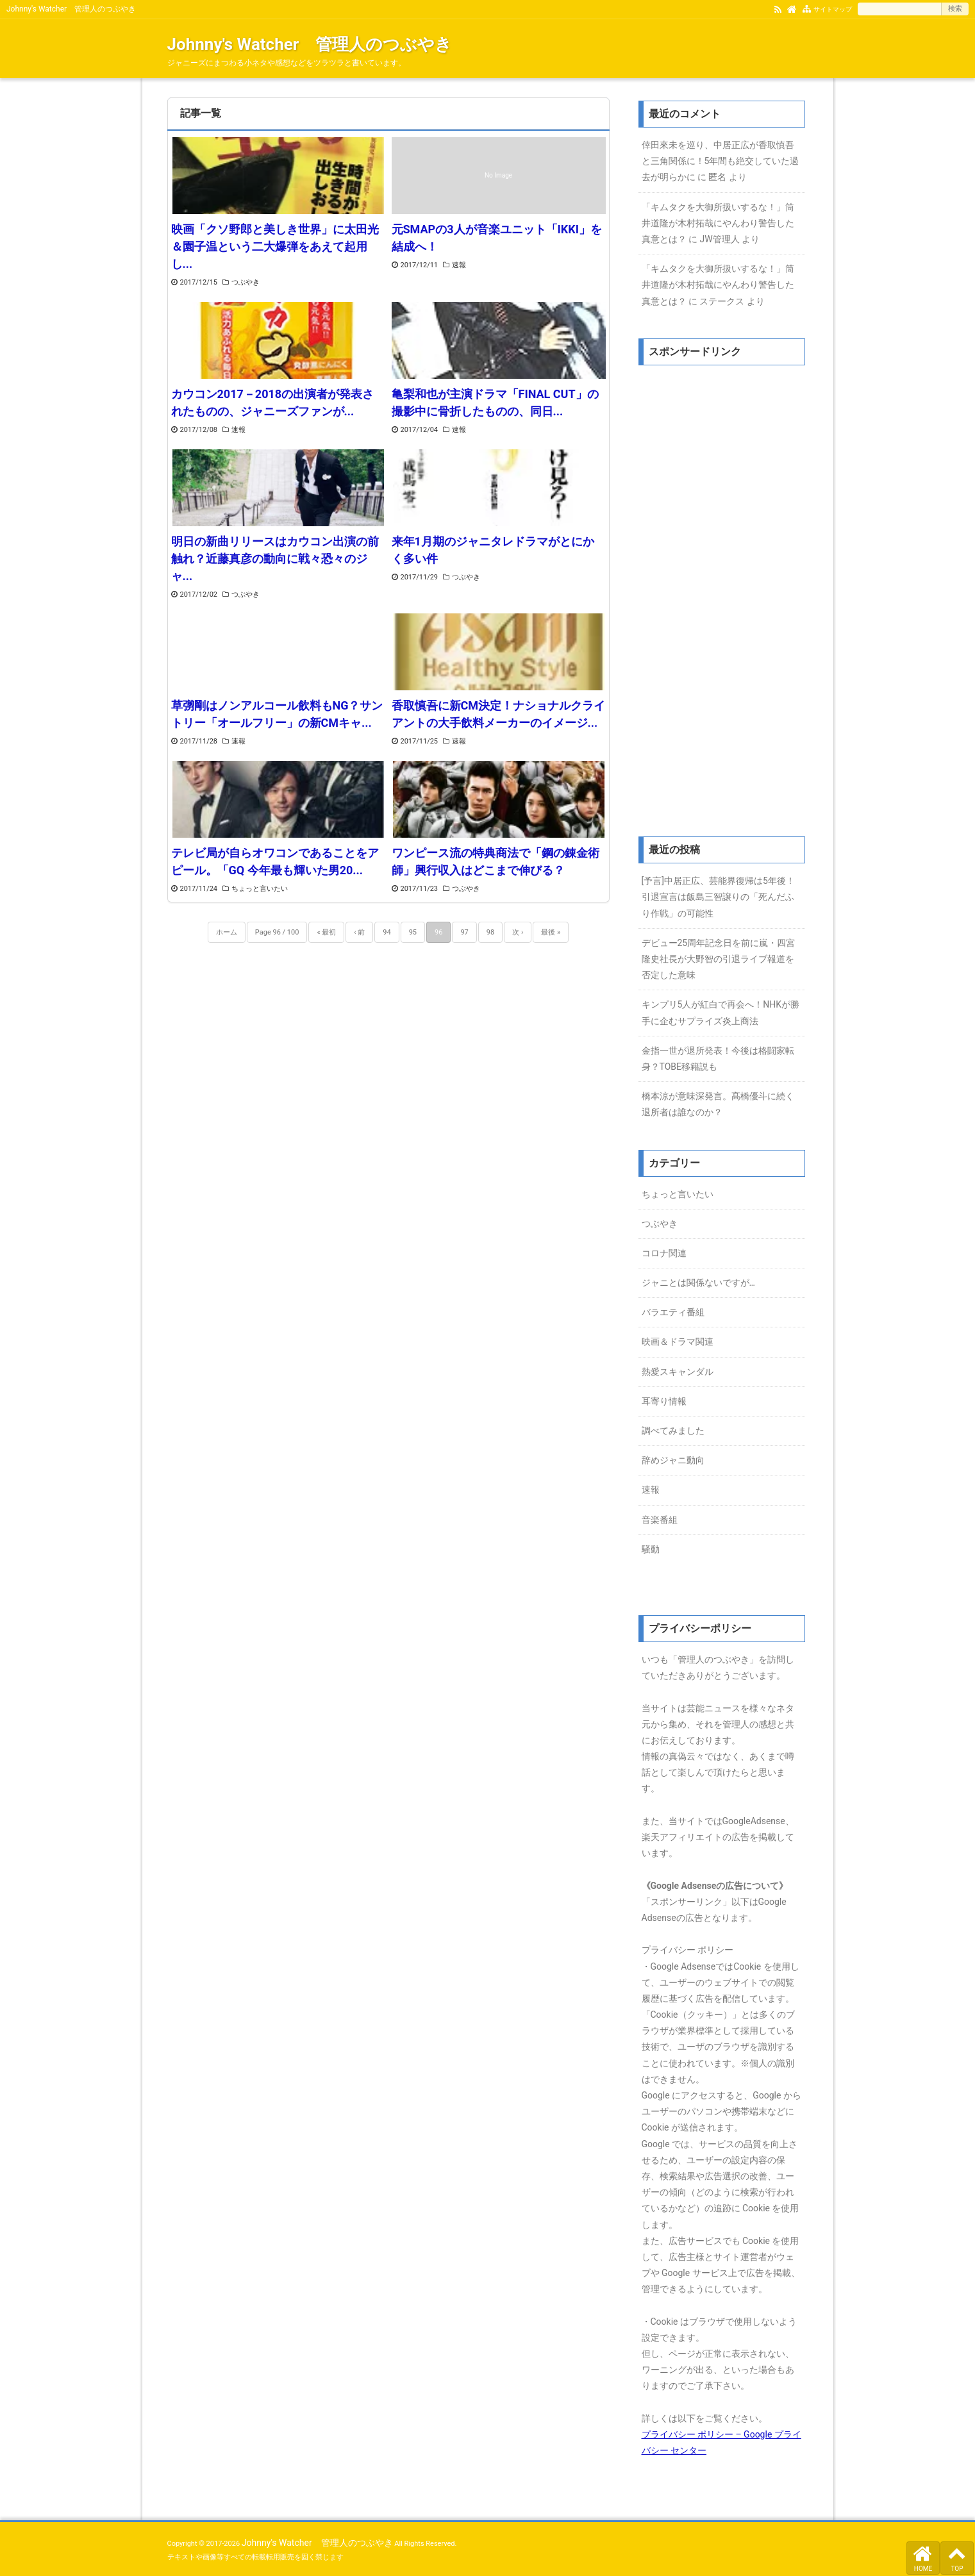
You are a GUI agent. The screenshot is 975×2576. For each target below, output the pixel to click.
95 (413, 932)
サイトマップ (832, 9)
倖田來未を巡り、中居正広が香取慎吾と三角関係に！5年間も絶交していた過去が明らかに (720, 161)
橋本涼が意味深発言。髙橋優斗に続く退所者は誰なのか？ (718, 1104)
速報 (459, 265)
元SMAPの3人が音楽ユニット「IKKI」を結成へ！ (497, 237)
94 (386, 932)
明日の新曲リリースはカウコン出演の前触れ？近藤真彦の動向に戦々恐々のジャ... (275, 559)
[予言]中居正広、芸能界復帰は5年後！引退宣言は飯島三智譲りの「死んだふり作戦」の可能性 (718, 897)
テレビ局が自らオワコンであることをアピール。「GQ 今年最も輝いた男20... (275, 861)
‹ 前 (359, 932)
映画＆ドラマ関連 (677, 1341)
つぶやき (245, 282)
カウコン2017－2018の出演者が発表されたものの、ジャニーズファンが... (272, 402)
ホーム (226, 932)
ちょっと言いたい (259, 889)
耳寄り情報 (664, 1401)
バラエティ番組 (673, 1312)
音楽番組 (660, 1520)
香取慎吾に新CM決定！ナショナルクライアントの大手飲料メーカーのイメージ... (499, 714)
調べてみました (673, 1430)
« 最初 (326, 932)
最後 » (550, 932)
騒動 (651, 1549)
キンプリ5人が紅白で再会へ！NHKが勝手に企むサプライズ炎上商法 (721, 1012)
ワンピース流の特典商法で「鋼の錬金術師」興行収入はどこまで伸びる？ (495, 861)
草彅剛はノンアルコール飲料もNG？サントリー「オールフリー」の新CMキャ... (277, 714)
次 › (517, 932)
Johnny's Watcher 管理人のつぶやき (310, 44)
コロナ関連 (664, 1253)
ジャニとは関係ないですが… (698, 1282)
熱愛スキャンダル (677, 1372)
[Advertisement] (722, 599)
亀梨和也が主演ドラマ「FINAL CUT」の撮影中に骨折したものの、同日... (495, 402)
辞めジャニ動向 (673, 1460)
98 (490, 932)
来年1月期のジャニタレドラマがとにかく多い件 (493, 550)
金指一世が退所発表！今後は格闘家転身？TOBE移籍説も (718, 1058)
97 (464, 932)
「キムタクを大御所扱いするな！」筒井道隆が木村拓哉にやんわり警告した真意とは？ (718, 223)
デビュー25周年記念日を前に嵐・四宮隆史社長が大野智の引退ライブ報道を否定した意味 (719, 959)
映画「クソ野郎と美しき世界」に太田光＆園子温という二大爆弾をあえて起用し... (275, 246)
